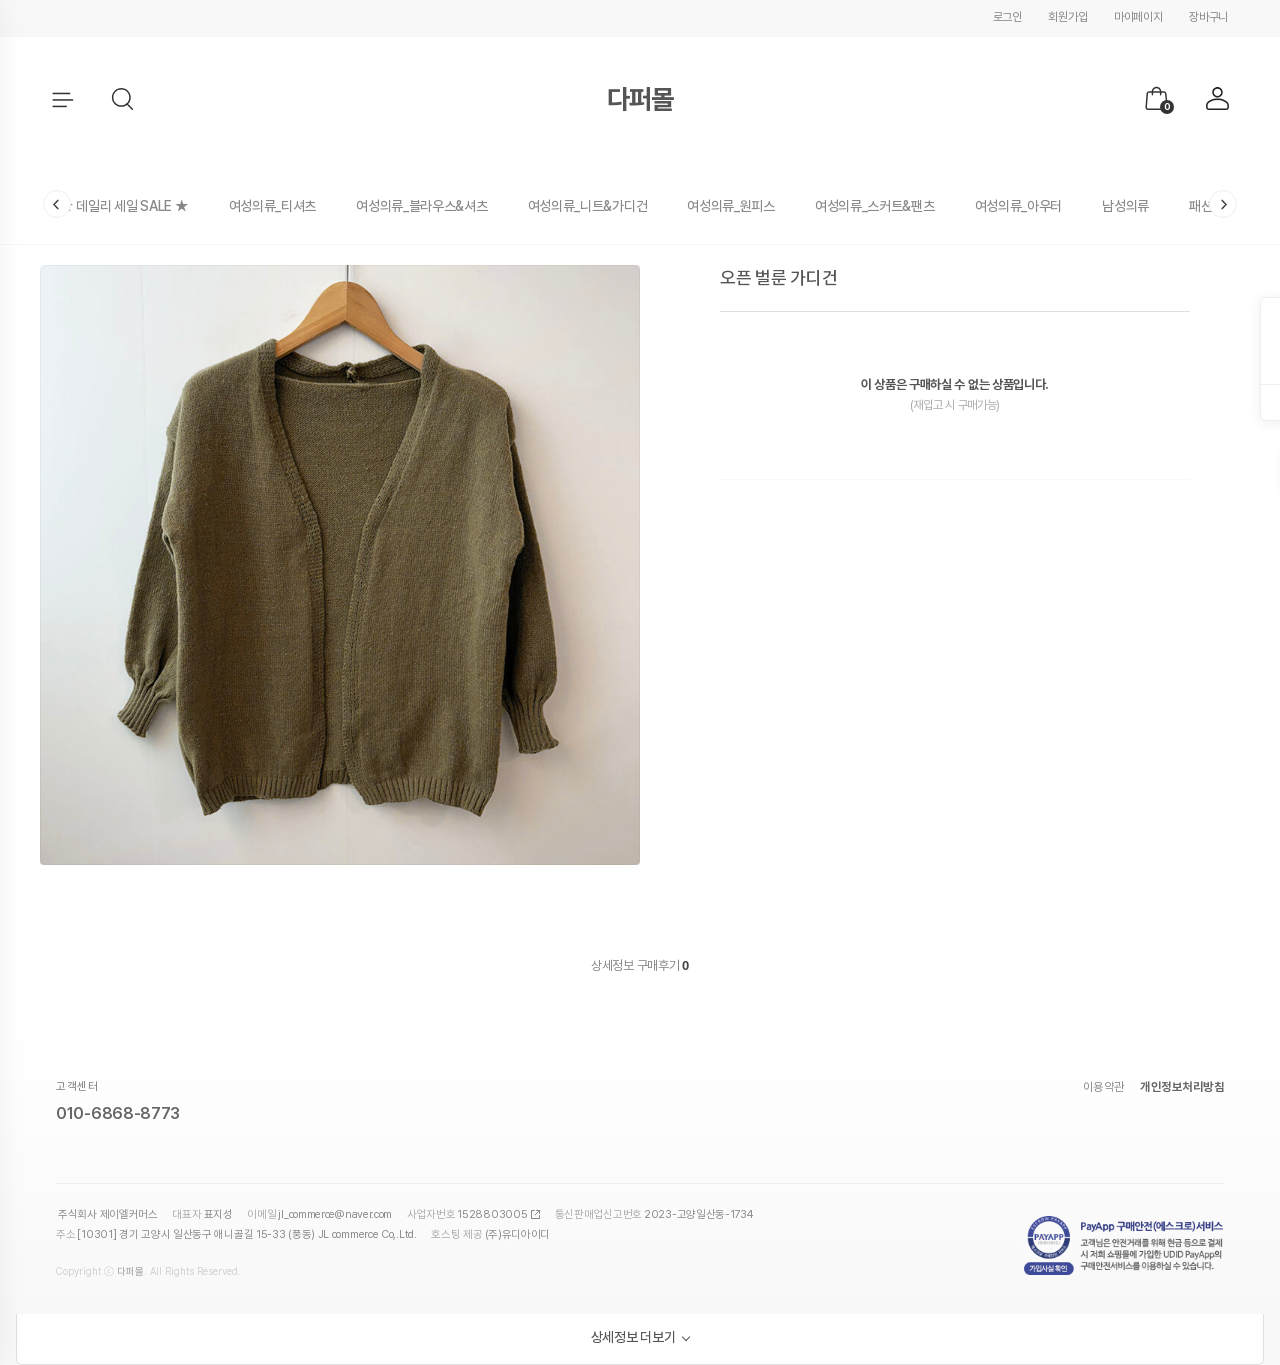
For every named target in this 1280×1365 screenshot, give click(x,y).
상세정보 (612, 965)
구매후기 (663, 965)
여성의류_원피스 (731, 206)
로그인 (1007, 17)
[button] (124, 100)
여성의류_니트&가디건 (588, 206)
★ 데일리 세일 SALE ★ (124, 206)
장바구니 (1208, 17)
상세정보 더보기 (633, 1337)
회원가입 (1067, 17)
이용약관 (1104, 1087)
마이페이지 (1138, 17)
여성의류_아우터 (1019, 206)
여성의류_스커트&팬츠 (875, 206)
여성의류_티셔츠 (273, 206)
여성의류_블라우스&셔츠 (421, 206)
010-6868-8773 (118, 1113)
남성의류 (1125, 206)
